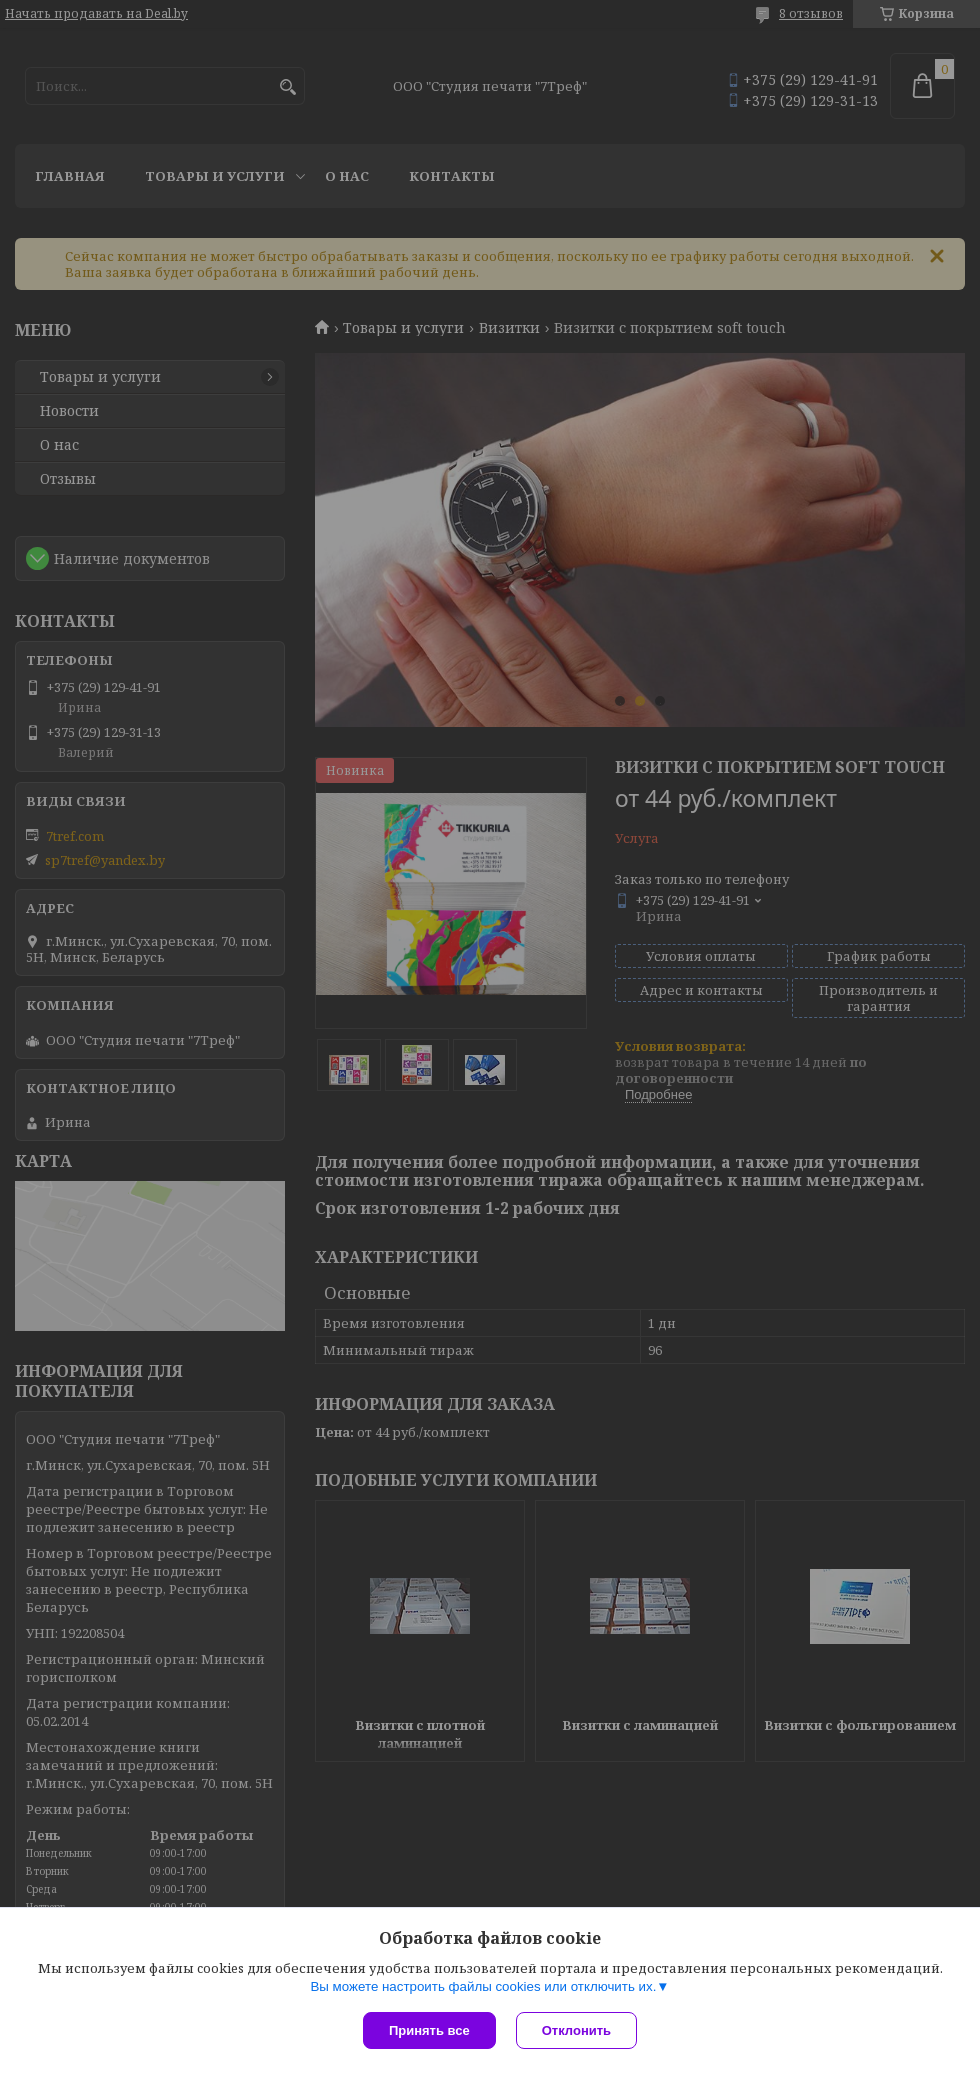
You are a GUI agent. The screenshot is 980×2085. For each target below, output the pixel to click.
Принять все (429, 2030)
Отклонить (576, 2030)
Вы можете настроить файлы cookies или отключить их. (483, 1986)
